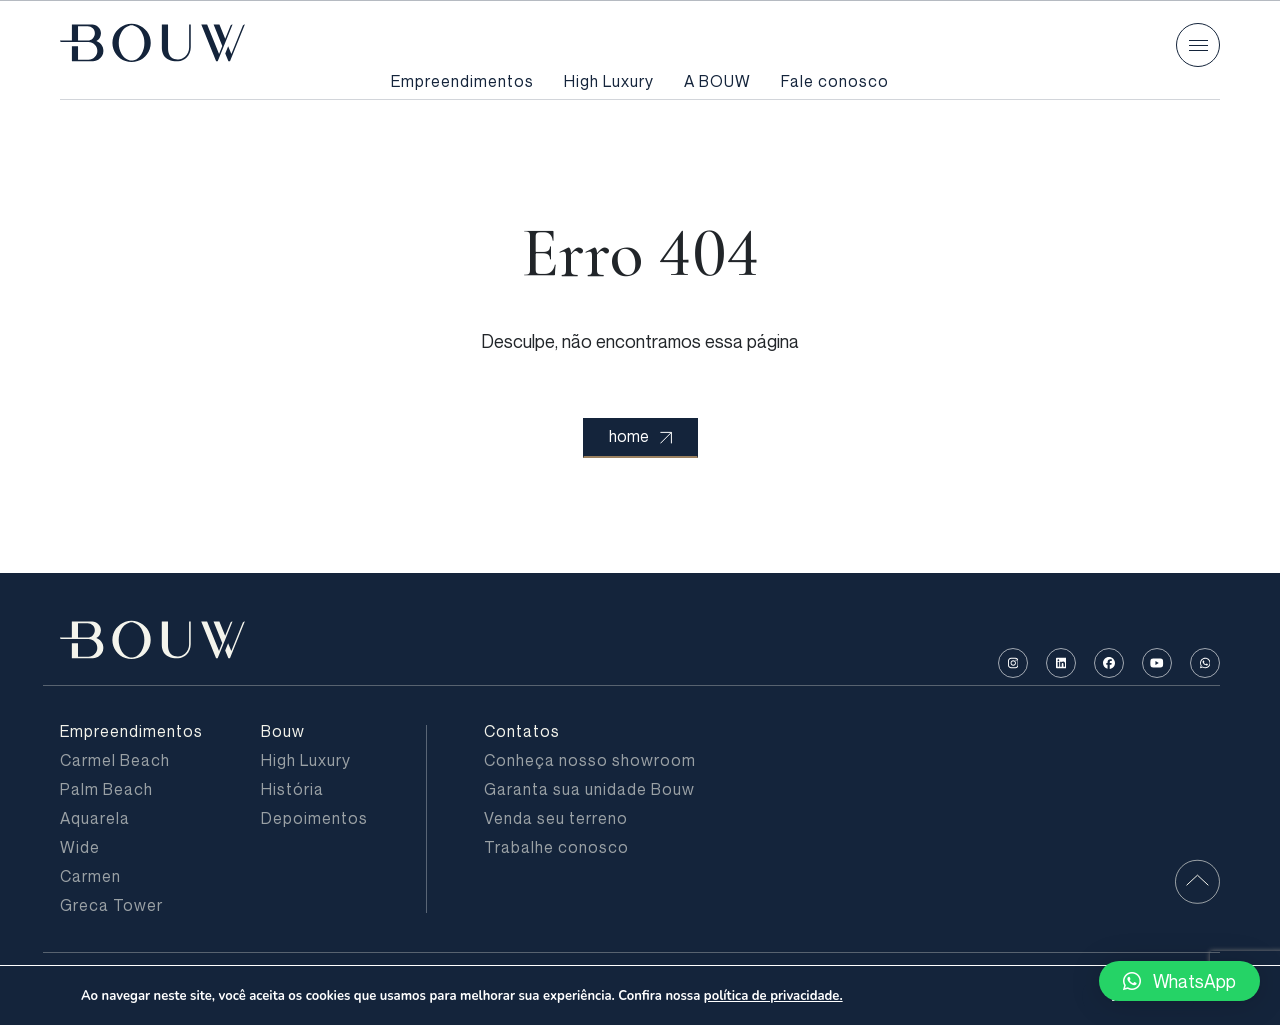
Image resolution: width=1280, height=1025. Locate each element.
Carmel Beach (115, 760)
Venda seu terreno (556, 818)
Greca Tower (111, 905)
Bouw (283, 731)
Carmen (90, 876)
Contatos (522, 731)
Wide (80, 847)
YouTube (1157, 663)
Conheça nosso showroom (590, 760)
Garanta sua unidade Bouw (589, 789)
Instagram (1013, 663)
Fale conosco (835, 81)
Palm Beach (106, 789)
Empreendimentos (462, 81)
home (640, 436)
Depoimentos (314, 818)
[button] (1179, 981)
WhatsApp (1205, 663)
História (292, 789)
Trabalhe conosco (556, 847)
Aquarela (95, 818)
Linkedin (1061, 663)
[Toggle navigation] (1198, 45)
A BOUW (717, 81)
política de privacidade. (773, 996)
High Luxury (609, 81)
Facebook (1109, 663)
